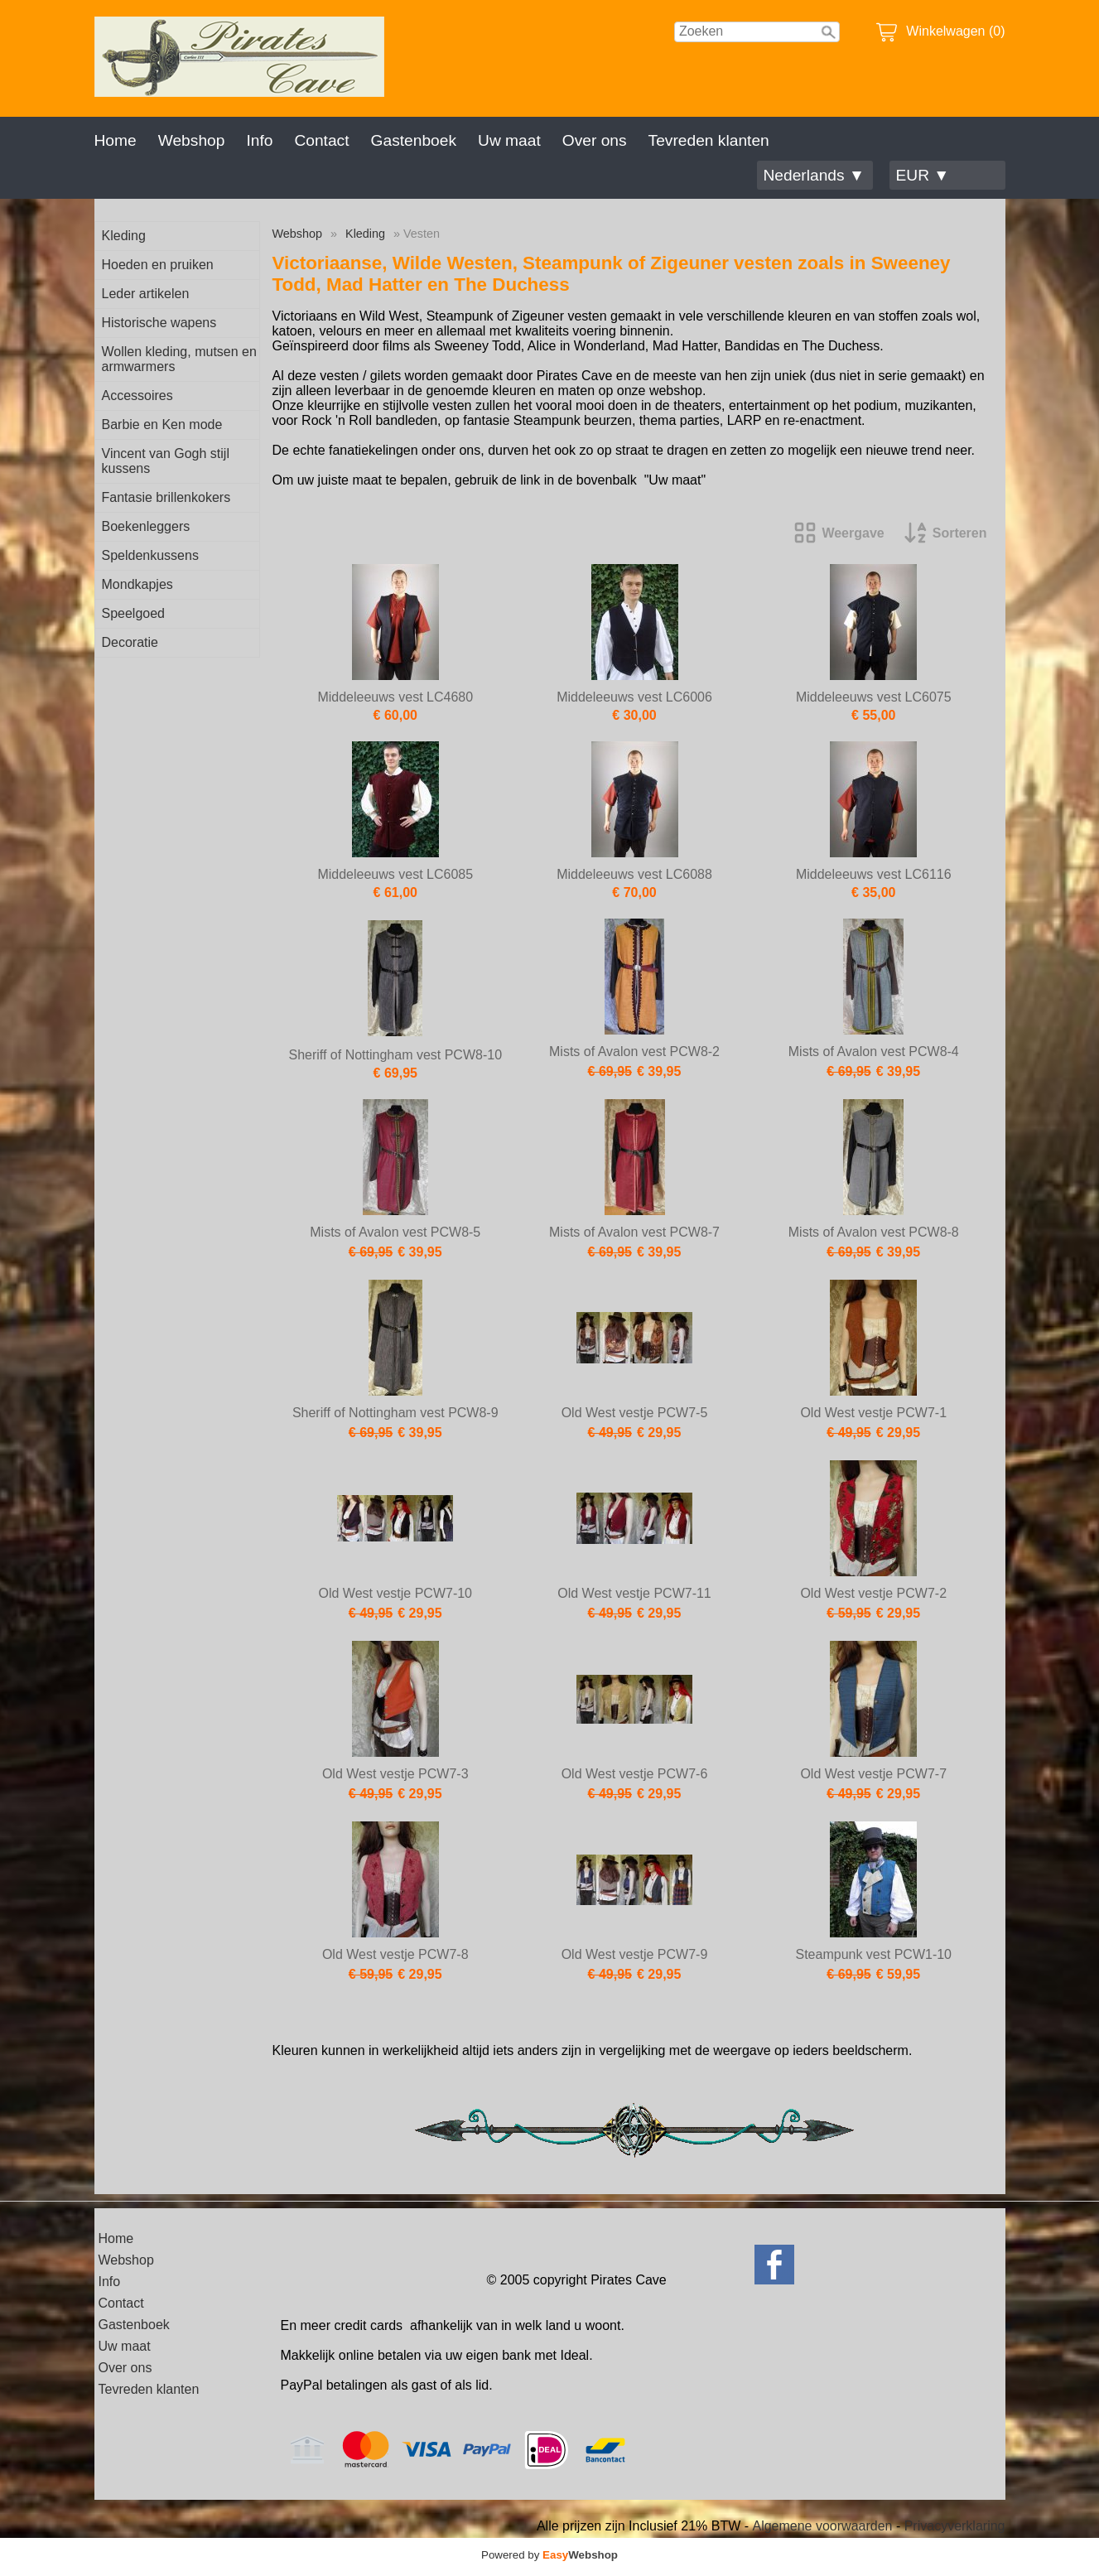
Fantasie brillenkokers (166, 497)
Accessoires (137, 395)
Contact (321, 140)
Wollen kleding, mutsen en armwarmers (179, 359)
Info (259, 140)
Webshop (191, 140)
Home (115, 140)
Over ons (594, 140)
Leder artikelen (146, 294)
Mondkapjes (137, 584)
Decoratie (130, 642)
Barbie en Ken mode (162, 424)
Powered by (549, 2555)
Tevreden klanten (708, 140)
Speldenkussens (150, 555)
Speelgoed (134, 613)
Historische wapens (159, 323)
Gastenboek (413, 140)
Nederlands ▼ (814, 175)
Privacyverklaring (954, 2526)
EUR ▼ (923, 175)
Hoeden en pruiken (158, 265)
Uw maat (509, 140)
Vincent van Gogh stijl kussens (165, 460)
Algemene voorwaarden (822, 2526)
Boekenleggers (146, 526)
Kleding (124, 236)
